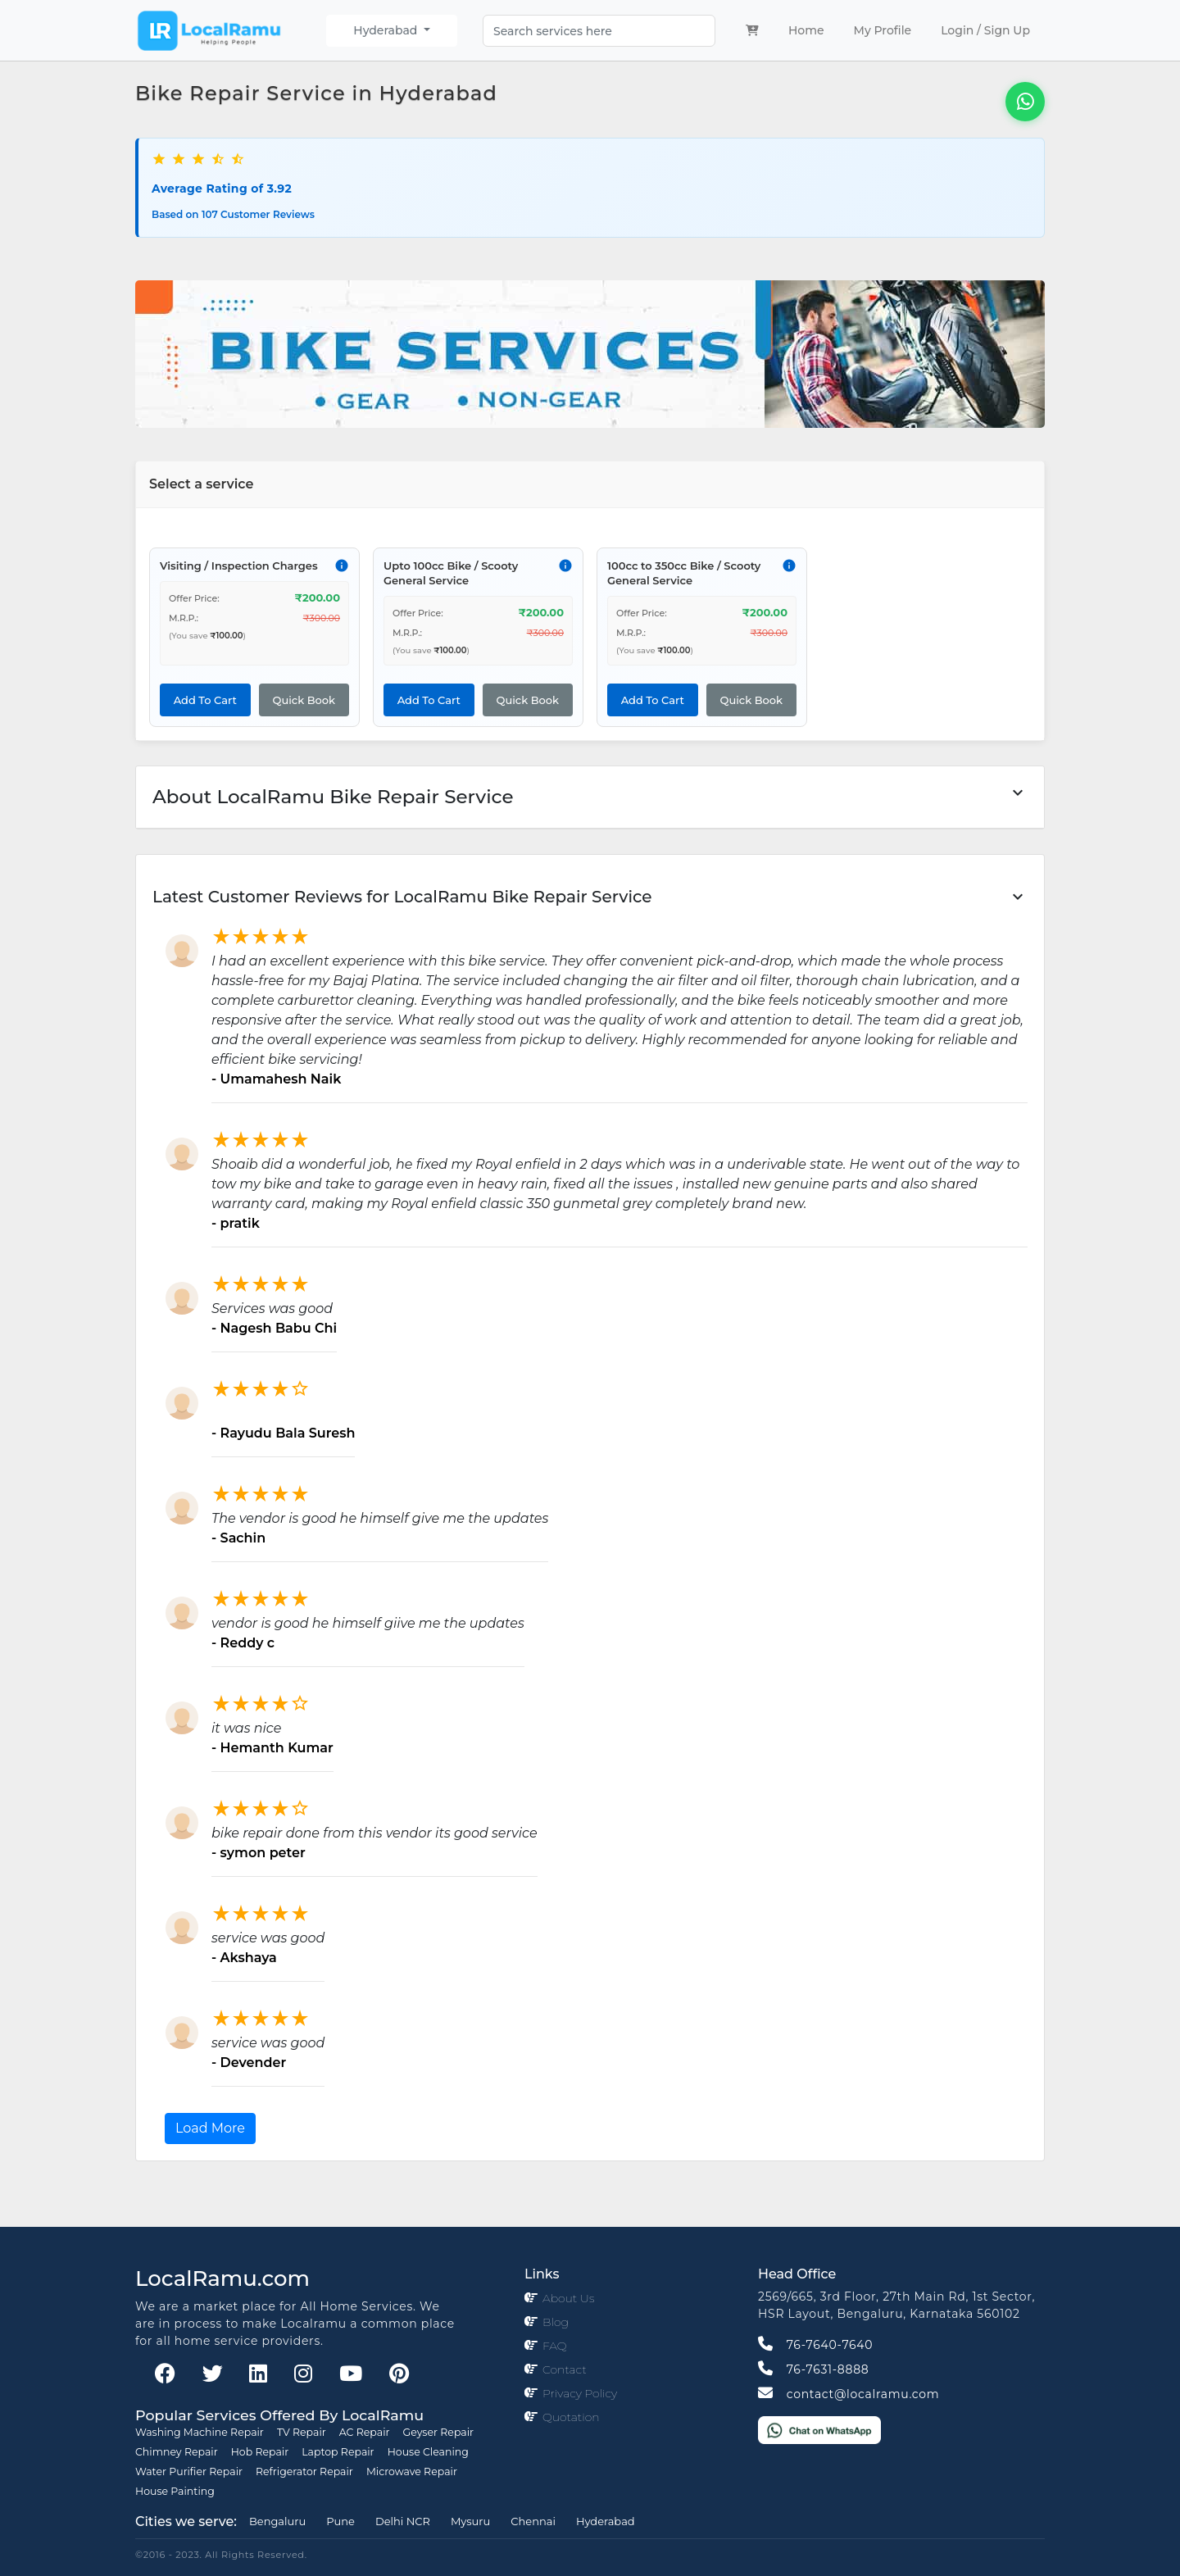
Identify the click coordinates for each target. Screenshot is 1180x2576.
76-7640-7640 (815, 2344)
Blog (555, 2322)
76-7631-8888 (813, 2369)
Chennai (533, 2521)
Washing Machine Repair (199, 2432)
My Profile (883, 30)
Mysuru (470, 2521)
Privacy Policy (579, 2393)
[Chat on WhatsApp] (819, 2429)
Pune (340, 2521)
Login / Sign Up (985, 30)
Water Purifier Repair (189, 2471)
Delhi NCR (402, 2521)
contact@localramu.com (848, 2394)
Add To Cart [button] (205, 699)
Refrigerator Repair (304, 2471)
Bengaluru (277, 2521)
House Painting (175, 2491)
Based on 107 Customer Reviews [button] (233, 214)
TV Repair (301, 2432)
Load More (210, 2128)
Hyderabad (386, 30)
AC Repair (364, 2432)
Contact (564, 2369)
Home (809, 29)
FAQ (554, 2345)
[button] (590, 896)
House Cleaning (428, 2452)
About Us (568, 2298)
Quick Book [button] (303, 699)
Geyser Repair (438, 2432)
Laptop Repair (338, 2452)
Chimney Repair (176, 2452)
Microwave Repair (411, 2471)
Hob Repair (260, 2452)
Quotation (571, 2417)
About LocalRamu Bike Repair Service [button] (590, 795)
